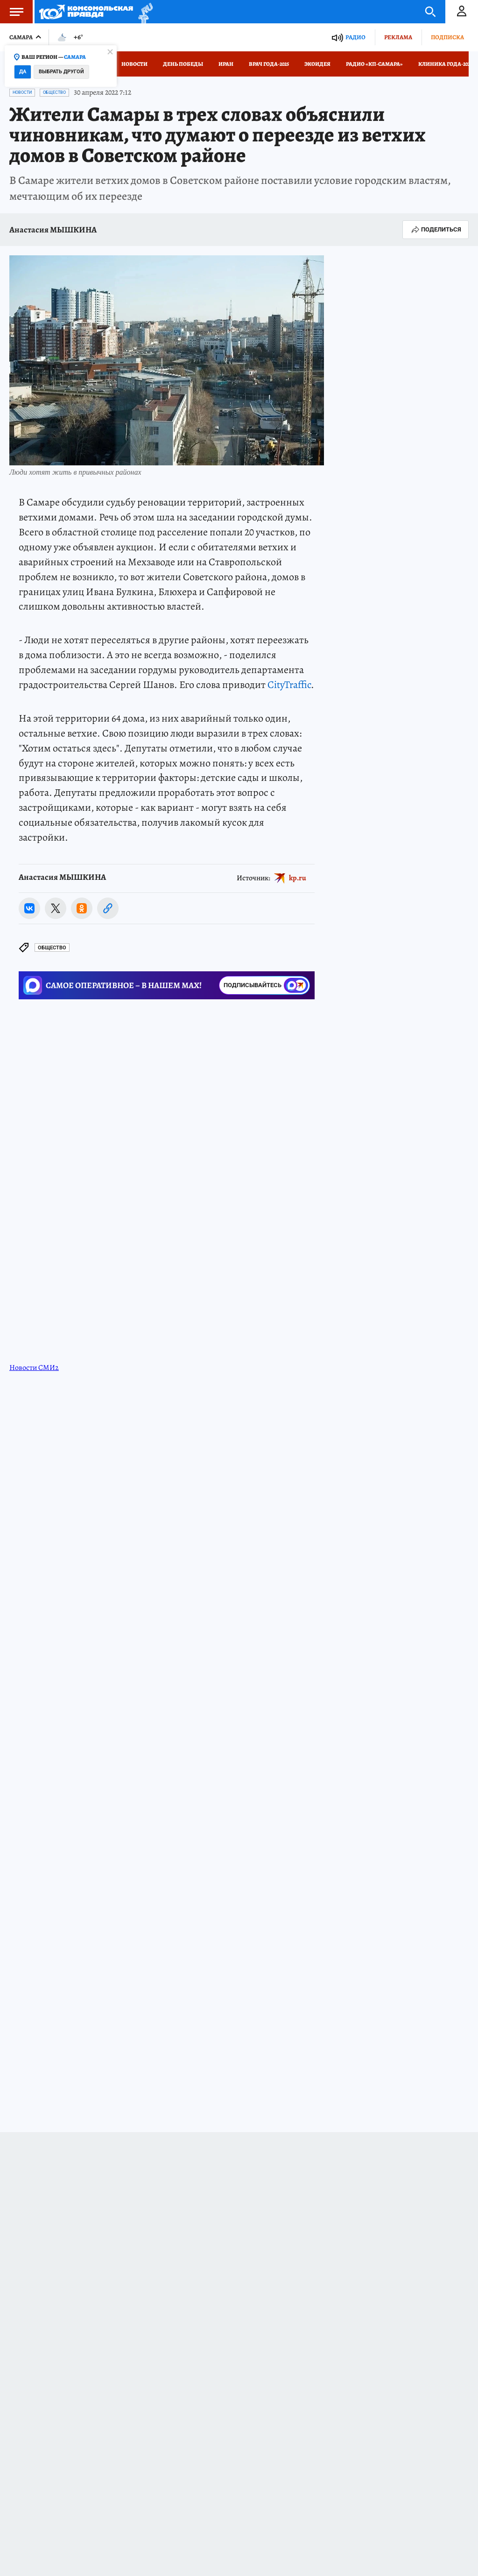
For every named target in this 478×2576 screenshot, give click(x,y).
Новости (134, 64)
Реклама (398, 37)
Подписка (447, 37)
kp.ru (297, 878)
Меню (11, 11)
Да (22, 72)
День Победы (183, 64)
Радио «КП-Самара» (374, 64)
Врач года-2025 (269, 64)
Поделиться (435, 229)
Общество (54, 92)
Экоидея (317, 64)
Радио (355, 37)
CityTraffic (289, 685)
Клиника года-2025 (445, 64)
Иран (225, 64)
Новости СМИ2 (34, 1367)
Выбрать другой (61, 72)
